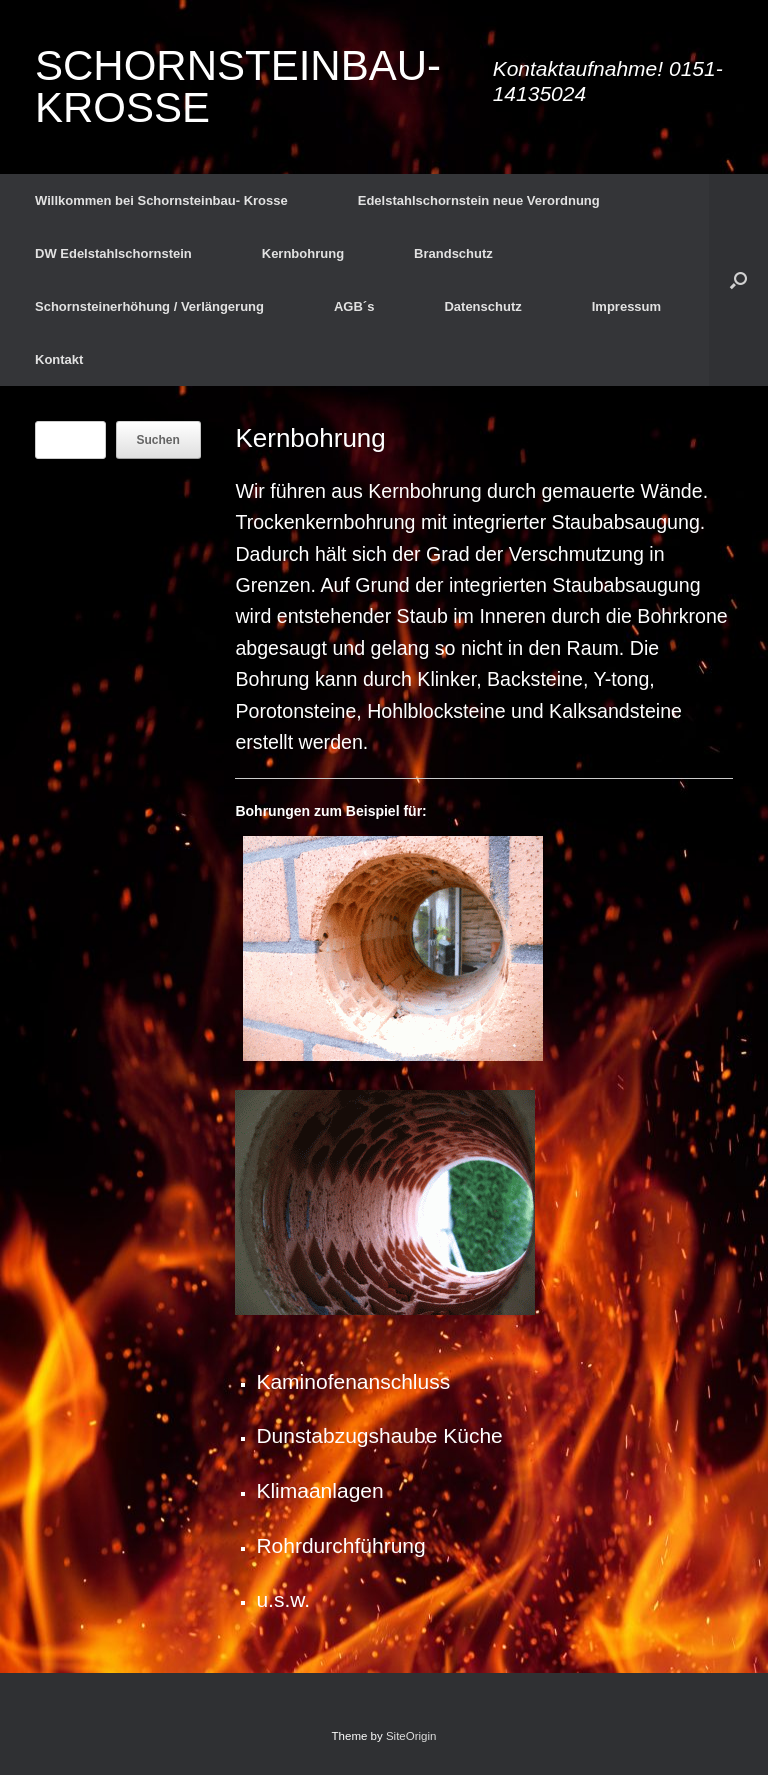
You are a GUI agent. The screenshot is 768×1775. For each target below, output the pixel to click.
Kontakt (59, 359)
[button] (738, 280)
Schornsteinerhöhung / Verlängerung (149, 306)
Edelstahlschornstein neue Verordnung (479, 200)
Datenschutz (482, 306)
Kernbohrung (303, 253)
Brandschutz (453, 253)
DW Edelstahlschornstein (113, 253)
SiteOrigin (411, 1736)
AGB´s (354, 306)
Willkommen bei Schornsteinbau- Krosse (161, 200)
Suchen (158, 440)
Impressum (626, 306)
